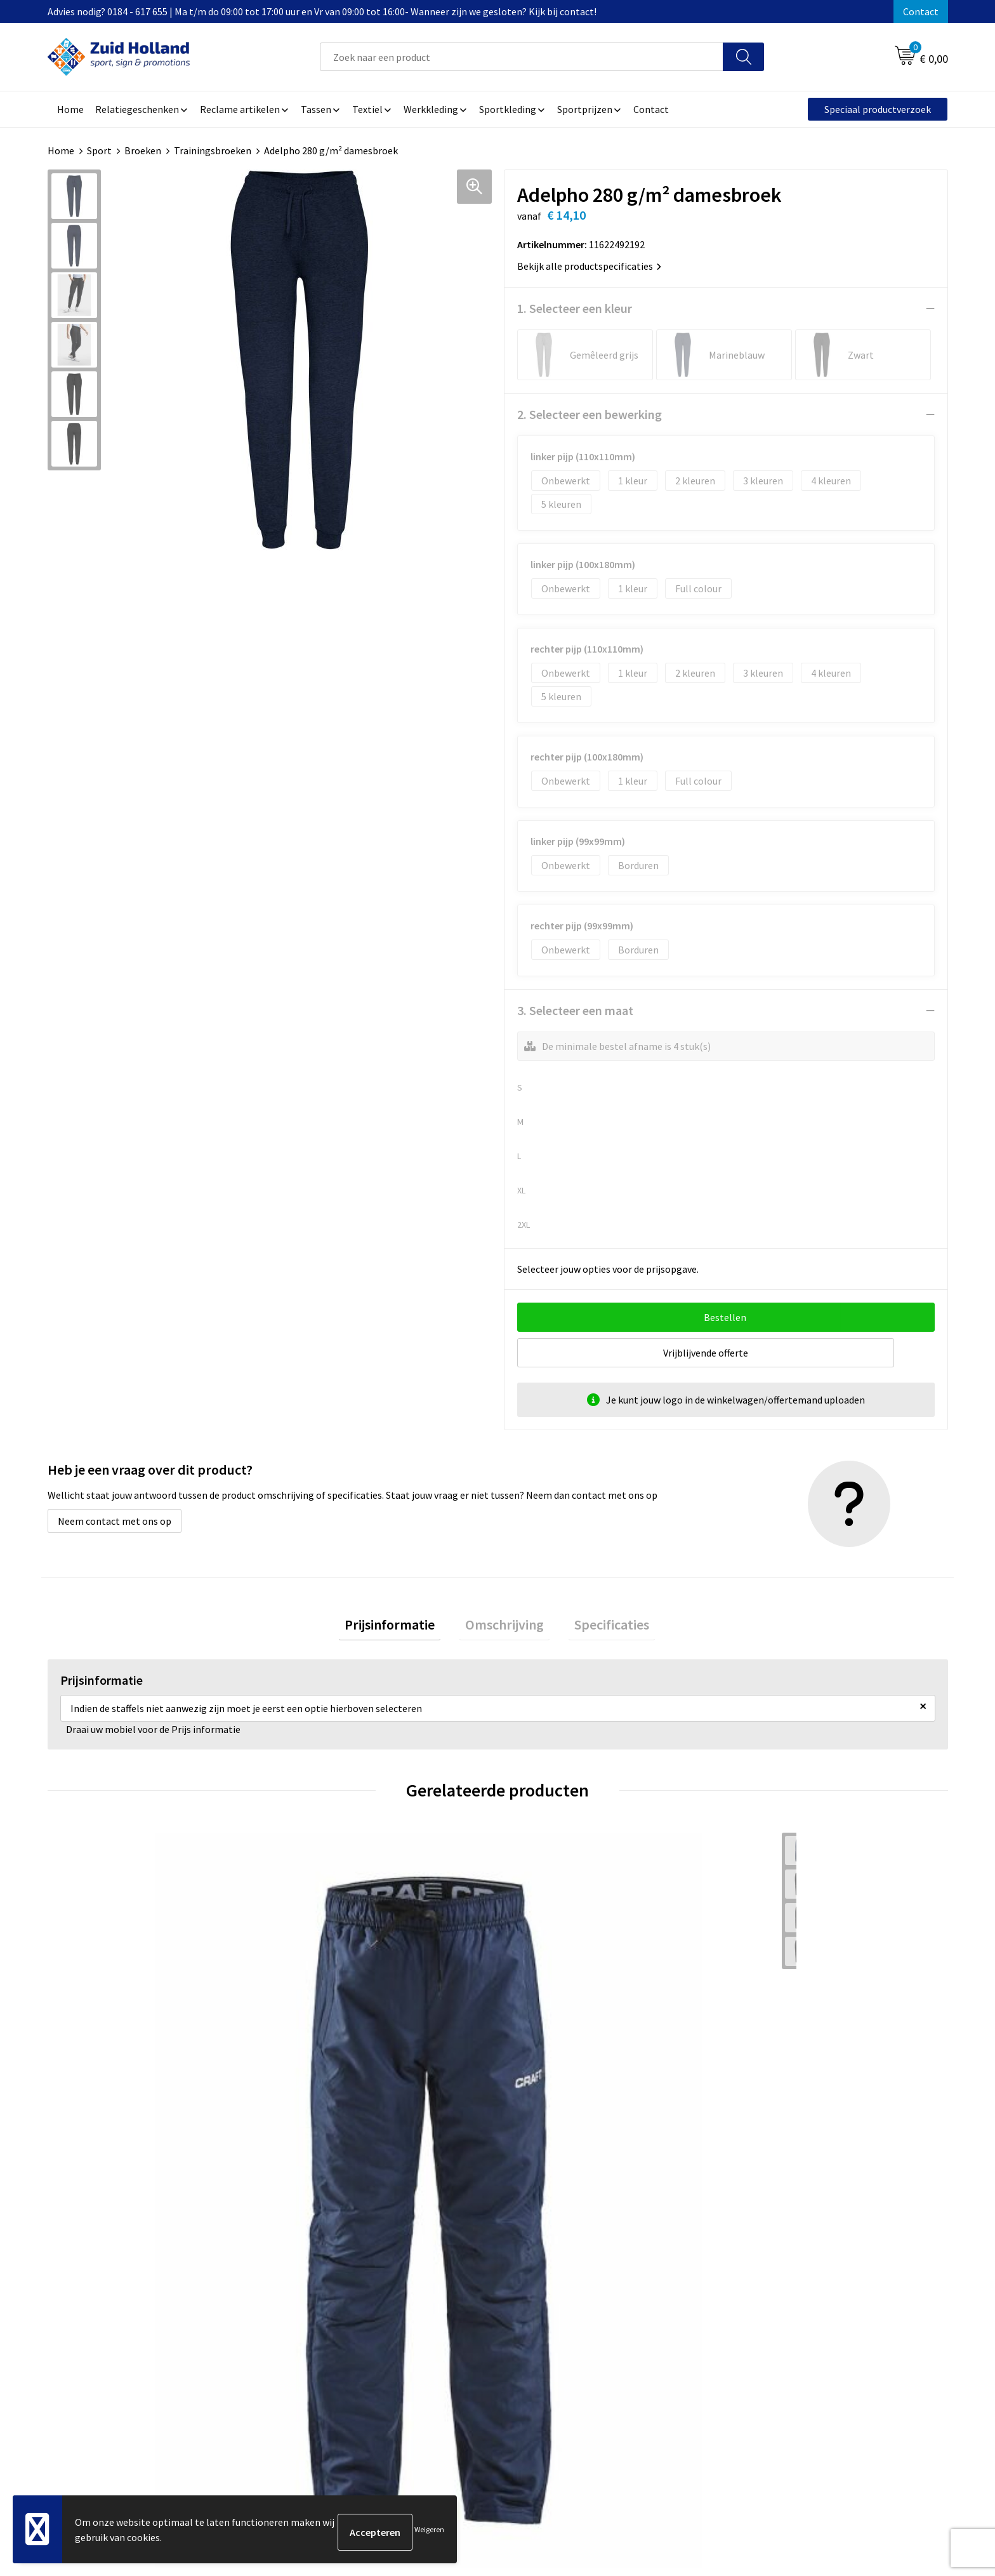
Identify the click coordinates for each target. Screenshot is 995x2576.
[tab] (401, 1627)
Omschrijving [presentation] (504, 1627)
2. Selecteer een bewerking (589, 414)
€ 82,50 (769, 2081)
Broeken (142, 150)
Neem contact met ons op (114, 1521)
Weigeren (429, 2532)
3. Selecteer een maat (575, 1010)
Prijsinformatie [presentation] (401, 1627)
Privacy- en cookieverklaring (793, 2300)
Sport (99, 150)
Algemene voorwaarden (783, 2280)
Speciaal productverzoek (877, 109)
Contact (921, 11)
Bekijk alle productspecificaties (589, 266)
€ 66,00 (94, 2081)
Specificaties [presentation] (600, 1627)
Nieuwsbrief (425, 2300)
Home (61, 150)
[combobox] (521, 57)
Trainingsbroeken (212, 150)
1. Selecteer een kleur (574, 308)
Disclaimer (755, 2319)
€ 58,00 (544, 2081)
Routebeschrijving (438, 2338)
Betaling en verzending (449, 2319)
